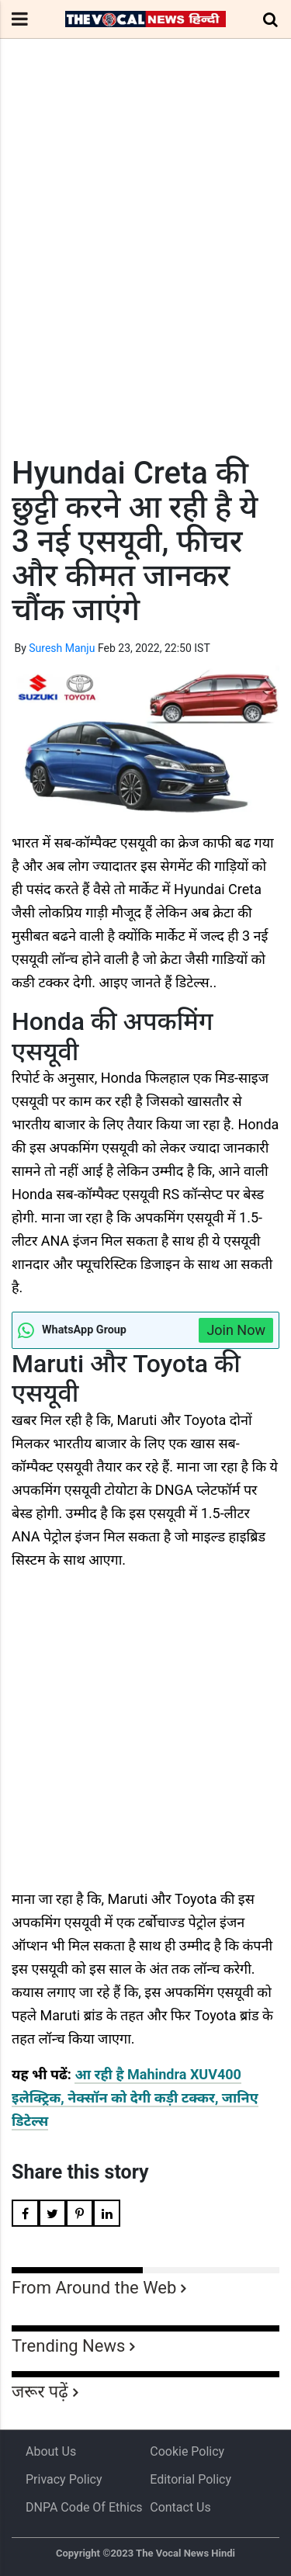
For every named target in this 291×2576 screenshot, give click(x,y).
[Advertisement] (145, 275)
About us (51, 2451)
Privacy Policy (64, 2479)
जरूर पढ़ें (40, 2391)
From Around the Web (94, 2287)
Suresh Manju (62, 648)
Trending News (68, 2346)
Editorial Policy (190, 2479)
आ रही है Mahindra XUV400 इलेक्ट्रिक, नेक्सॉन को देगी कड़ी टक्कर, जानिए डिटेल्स (135, 2097)
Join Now (235, 1330)
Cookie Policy (187, 2451)
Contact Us (180, 2507)
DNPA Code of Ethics (84, 2507)
